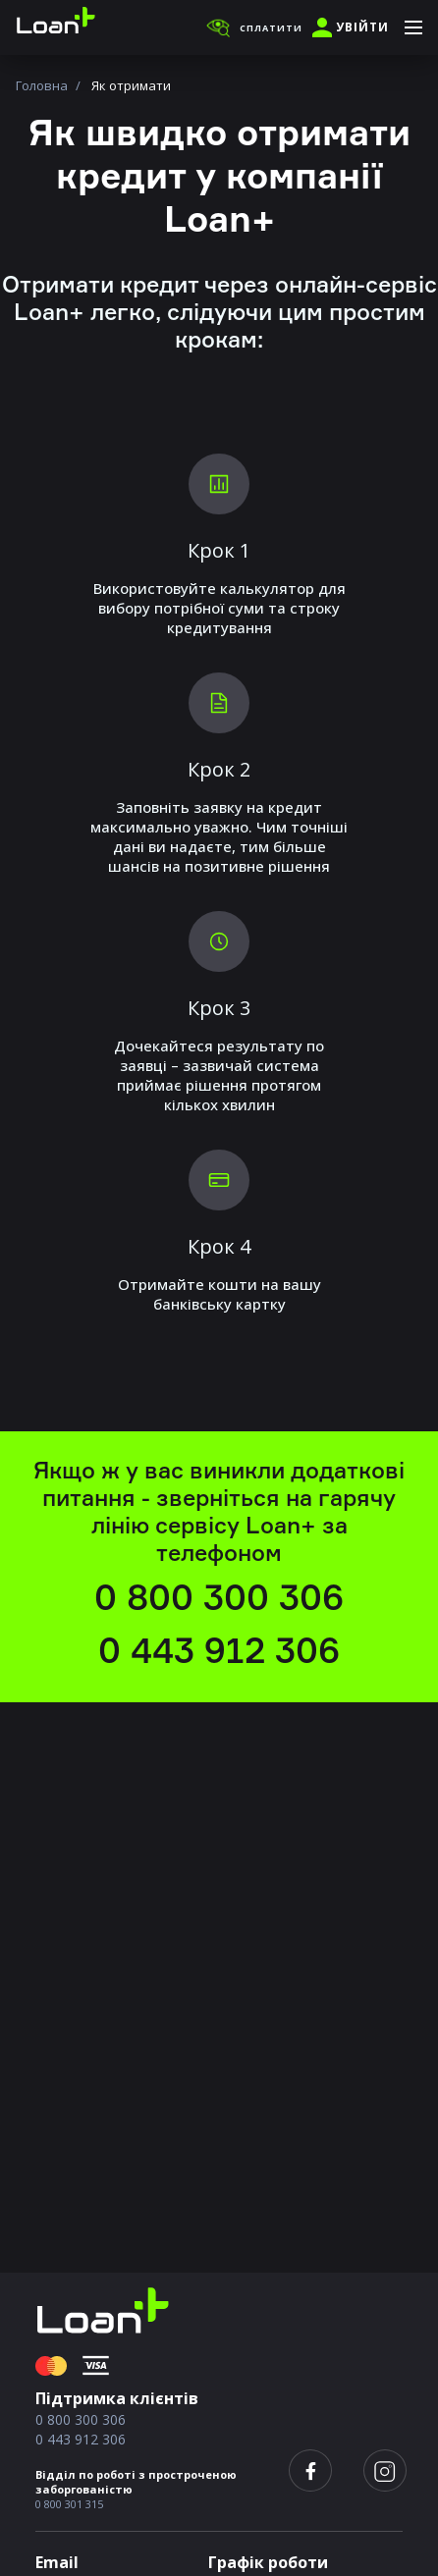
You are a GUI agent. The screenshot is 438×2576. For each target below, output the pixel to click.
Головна (42, 85)
